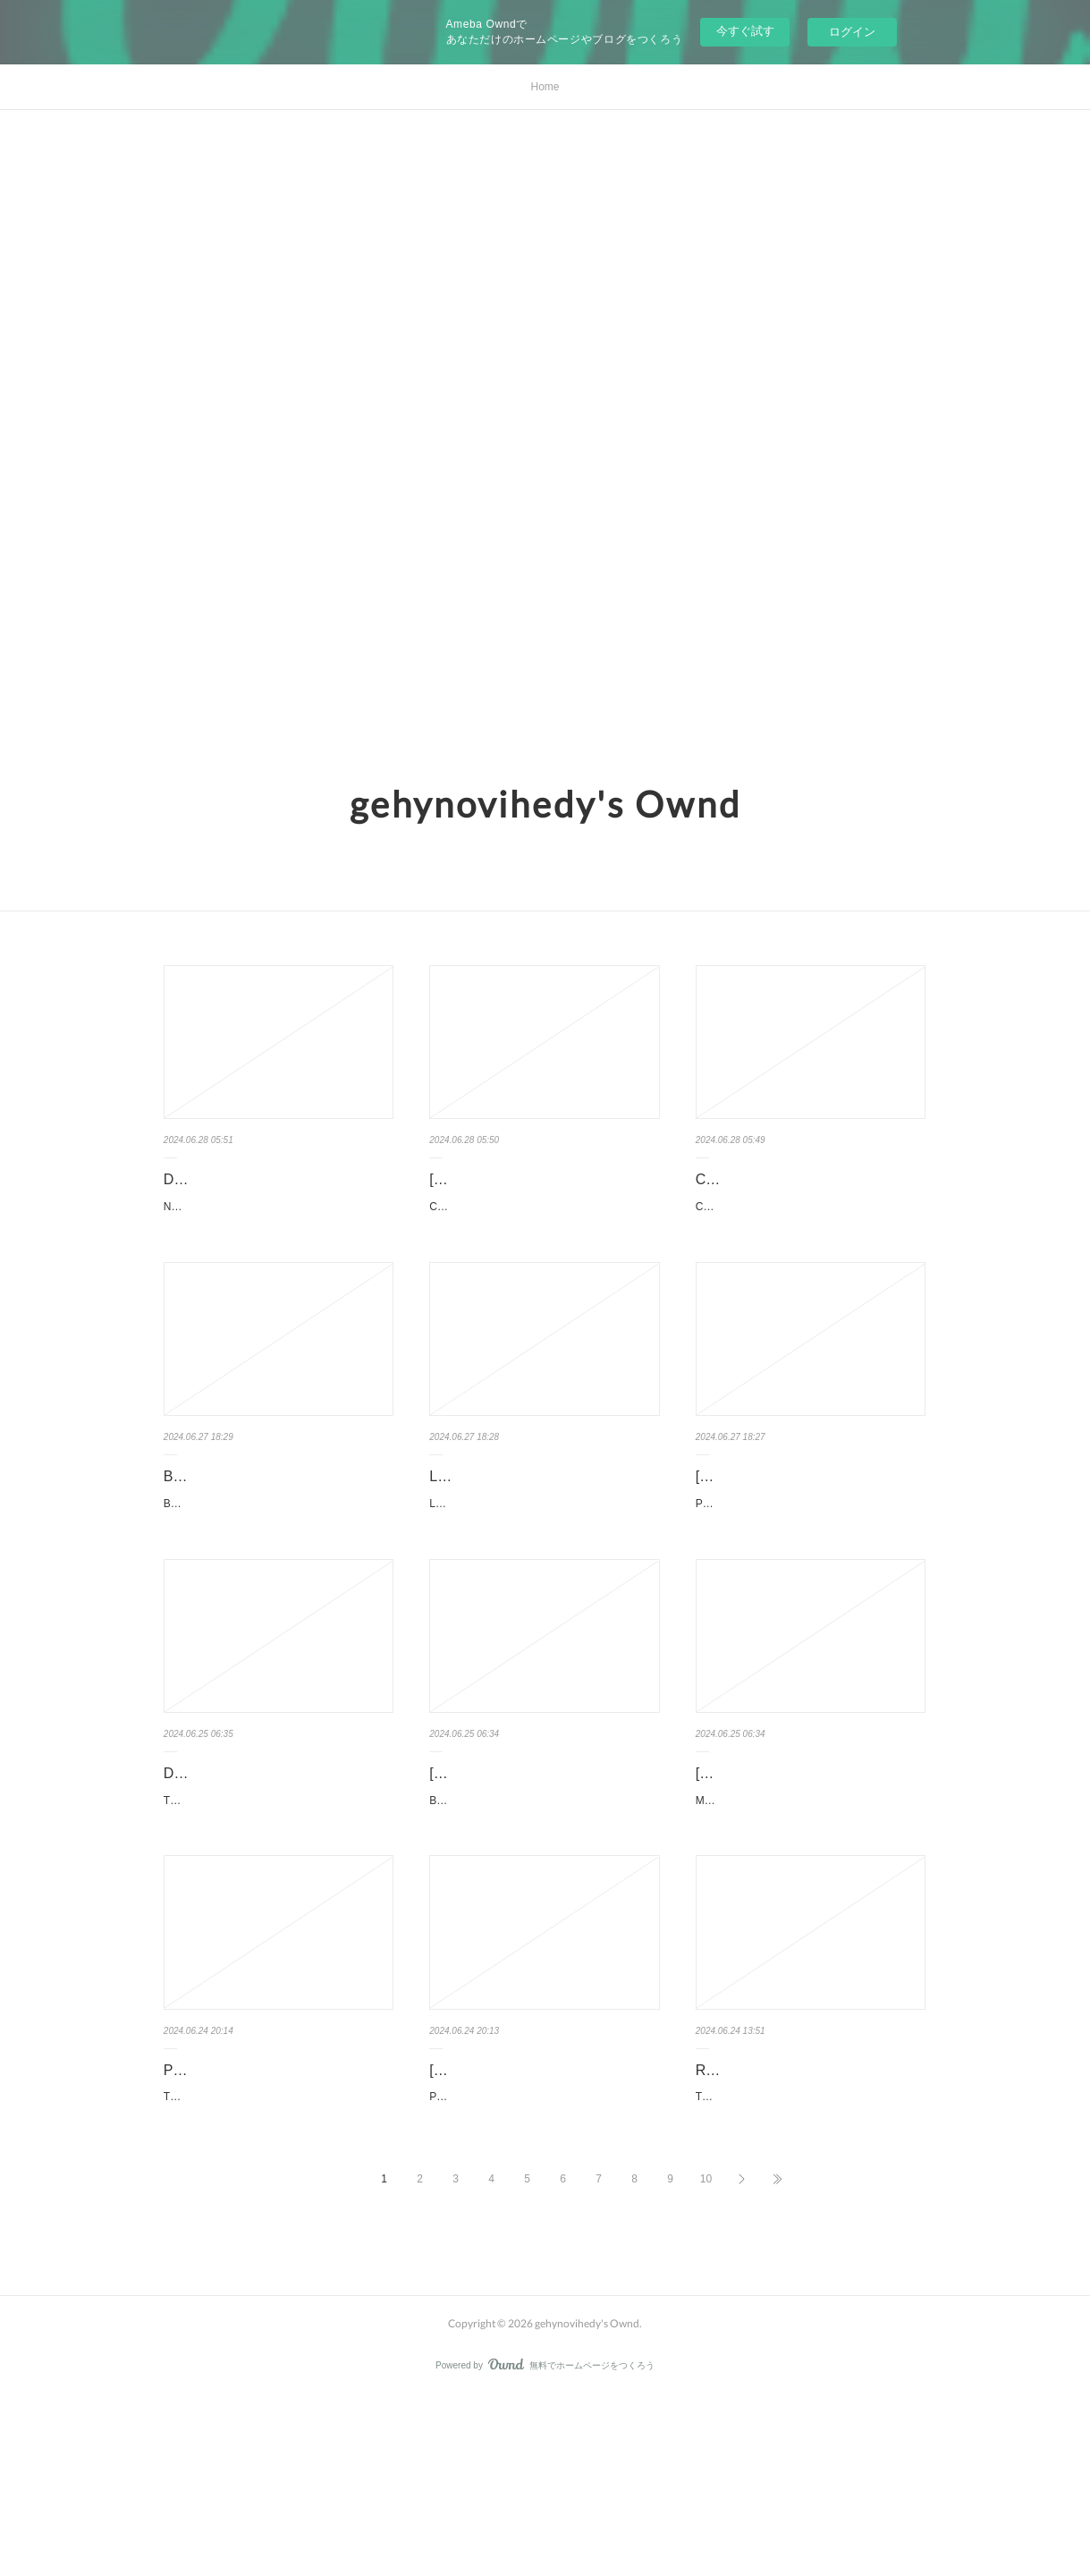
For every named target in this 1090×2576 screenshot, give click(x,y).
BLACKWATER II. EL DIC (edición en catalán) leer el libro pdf (272, 1534)
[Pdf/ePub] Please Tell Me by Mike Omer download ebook (537, 2218)
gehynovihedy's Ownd (545, 804)
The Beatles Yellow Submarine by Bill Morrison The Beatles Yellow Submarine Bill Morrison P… (278, 2267)
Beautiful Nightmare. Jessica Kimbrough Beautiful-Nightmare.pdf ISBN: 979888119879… (543, 1926)
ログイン (852, 31)
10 (706, 2359)
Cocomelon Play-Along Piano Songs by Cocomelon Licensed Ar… (810, 1192)
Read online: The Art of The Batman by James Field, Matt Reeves (810, 2218)
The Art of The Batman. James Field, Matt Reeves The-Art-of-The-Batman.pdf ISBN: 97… (808, 2267)
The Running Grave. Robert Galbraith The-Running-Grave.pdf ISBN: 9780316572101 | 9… (278, 1926)
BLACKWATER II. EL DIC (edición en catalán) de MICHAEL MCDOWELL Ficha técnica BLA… (277, 1584)
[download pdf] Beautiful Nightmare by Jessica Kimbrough (540, 1876)
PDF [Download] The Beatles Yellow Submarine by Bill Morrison (278, 2218)
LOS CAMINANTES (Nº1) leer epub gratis (542, 1534)
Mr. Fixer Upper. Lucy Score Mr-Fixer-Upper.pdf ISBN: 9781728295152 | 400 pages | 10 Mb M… (810, 1926)
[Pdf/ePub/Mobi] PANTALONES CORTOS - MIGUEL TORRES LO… (810, 1534)
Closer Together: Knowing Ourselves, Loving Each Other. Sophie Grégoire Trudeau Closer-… (543, 1242)
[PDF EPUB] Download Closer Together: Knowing (525, 1192)
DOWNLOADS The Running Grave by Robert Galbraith (275, 1876)
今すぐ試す (745, 31)
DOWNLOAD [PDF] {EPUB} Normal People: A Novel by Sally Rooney (277, 1192)
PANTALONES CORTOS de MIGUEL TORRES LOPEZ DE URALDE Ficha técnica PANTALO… (810, 1584)
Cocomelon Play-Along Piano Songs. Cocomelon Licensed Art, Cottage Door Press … (810, 1242)
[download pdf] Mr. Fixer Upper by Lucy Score (803, 1876)
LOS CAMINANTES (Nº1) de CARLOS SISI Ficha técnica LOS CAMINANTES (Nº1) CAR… (542, 1584)
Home (544, 86)
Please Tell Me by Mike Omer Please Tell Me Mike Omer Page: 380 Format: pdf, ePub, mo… (541, 2267)
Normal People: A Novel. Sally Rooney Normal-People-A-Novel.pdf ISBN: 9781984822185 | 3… (278, 1242)
